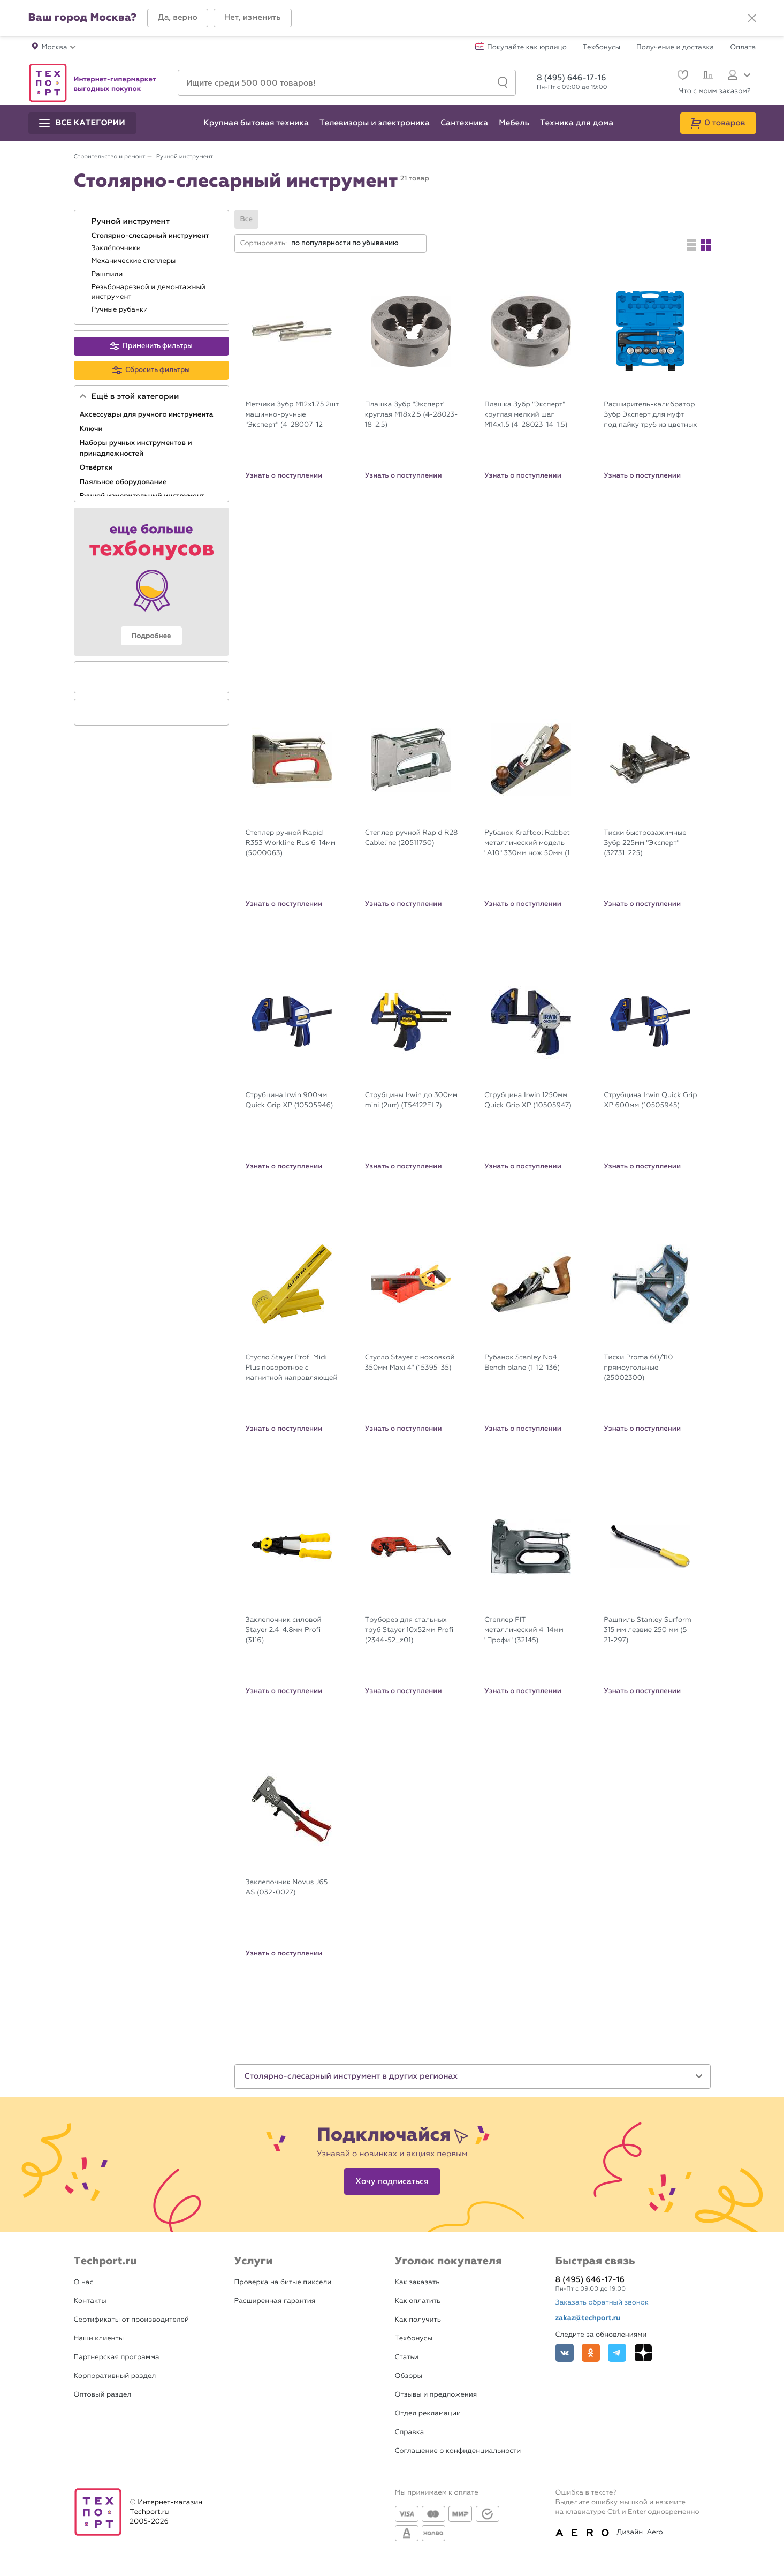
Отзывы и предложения (436, 2395)
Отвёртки (97, 467)
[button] (177, 18)
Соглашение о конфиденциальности (458, 2451)
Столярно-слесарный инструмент (151, 235)
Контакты (90, 2301)
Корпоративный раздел (115, 2376)
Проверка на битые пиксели (283, 2282)
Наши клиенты (99, 2339)
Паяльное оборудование (124, 482)
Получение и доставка (675, 47)
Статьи (406, 2357)
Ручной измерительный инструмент (143, 496)
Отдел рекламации (428, 2413)
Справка (409, 2432)
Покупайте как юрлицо (527, 47)
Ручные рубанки (121, 310)
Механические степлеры (135, 261)
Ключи (92, 429)
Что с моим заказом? (715, 91)
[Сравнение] (706, 76)
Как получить (418, 2320)
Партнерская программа (116, 2357)
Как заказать (417, 2282)
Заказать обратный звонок (602, 2303)
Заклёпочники (117, 248)
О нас (84, 2282)
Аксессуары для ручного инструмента (147, 414)
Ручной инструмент (132, 221)
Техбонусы (601, 47)
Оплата (743, 47)
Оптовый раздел (103, 2395)
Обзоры (408, 2376)
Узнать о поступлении (284, 475)
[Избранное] (681, 76)
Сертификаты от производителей (131, 2320)
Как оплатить (418, 2301)
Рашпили (108, 274)
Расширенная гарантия (275, 2301)
